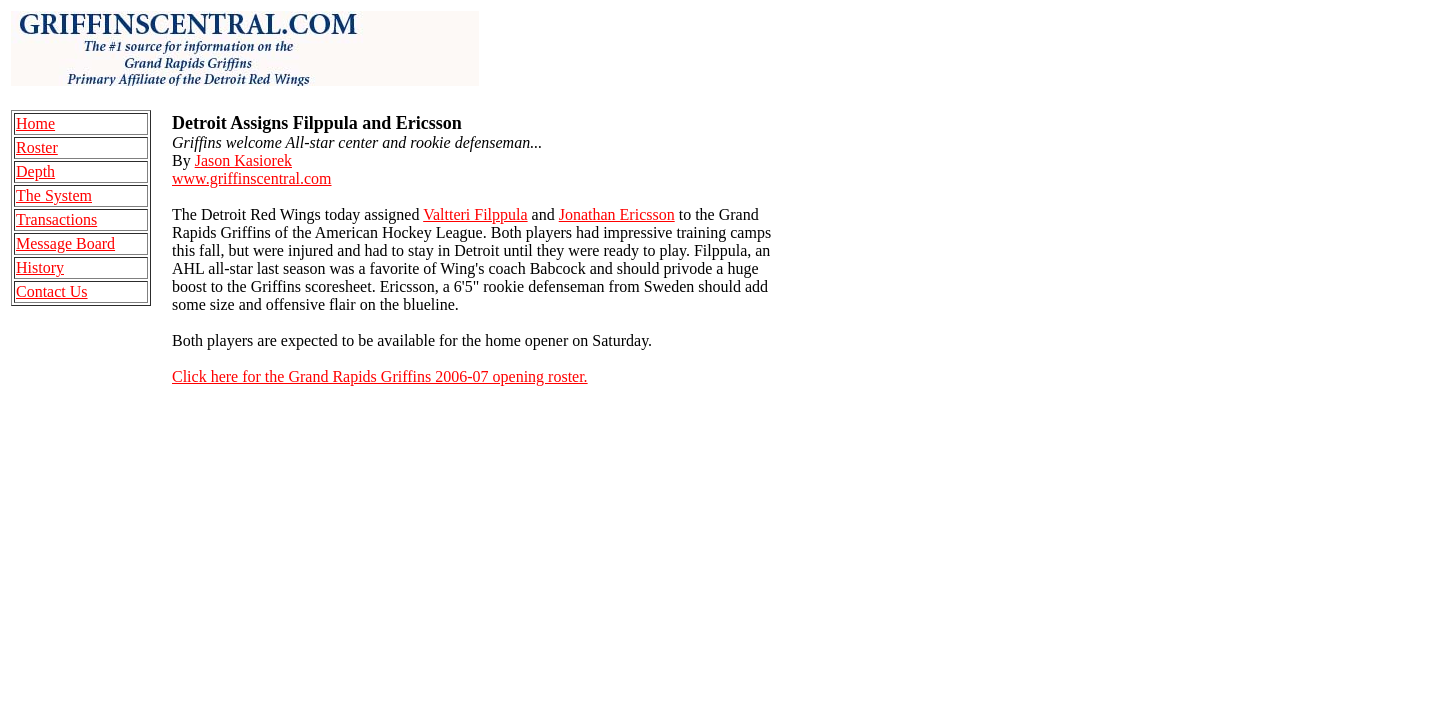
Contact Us (52, 291)
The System (54, 195)
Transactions (56, 219)
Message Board (65, 243)
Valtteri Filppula (475, 214)
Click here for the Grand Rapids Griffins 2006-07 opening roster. (380, 376)
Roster (37, 147)
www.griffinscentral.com (252, 178)
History (40, 267)
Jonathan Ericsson (617, 214)
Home (35, 123)
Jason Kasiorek (243, 160)
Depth (35, 171)
